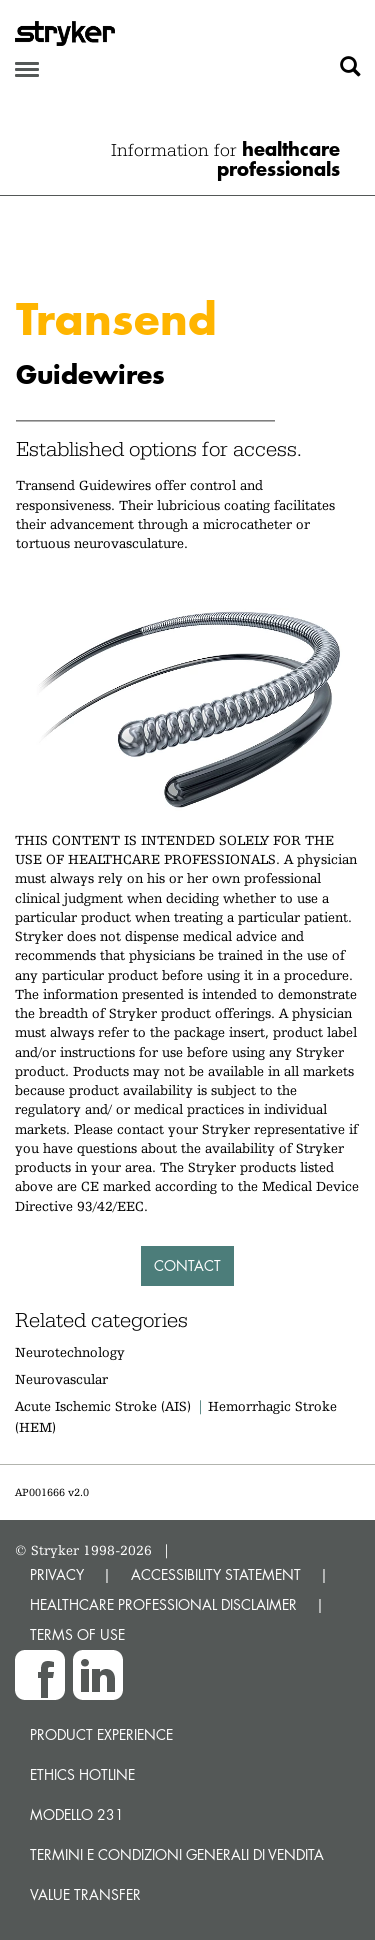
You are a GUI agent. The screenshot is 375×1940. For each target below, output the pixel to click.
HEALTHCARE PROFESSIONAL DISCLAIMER (163, 1604)
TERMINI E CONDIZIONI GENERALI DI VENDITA (177, 1854)
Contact (187, 1265)
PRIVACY (57, 1574)
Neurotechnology (70, 1352)
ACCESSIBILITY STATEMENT (216, 1574)
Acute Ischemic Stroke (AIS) (103, 1406)
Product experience (101, 1734)
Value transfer (85, 1894)
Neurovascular (61, 1379)
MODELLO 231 (77, 1814)
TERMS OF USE (77, 1634)
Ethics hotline (82, 1774)
